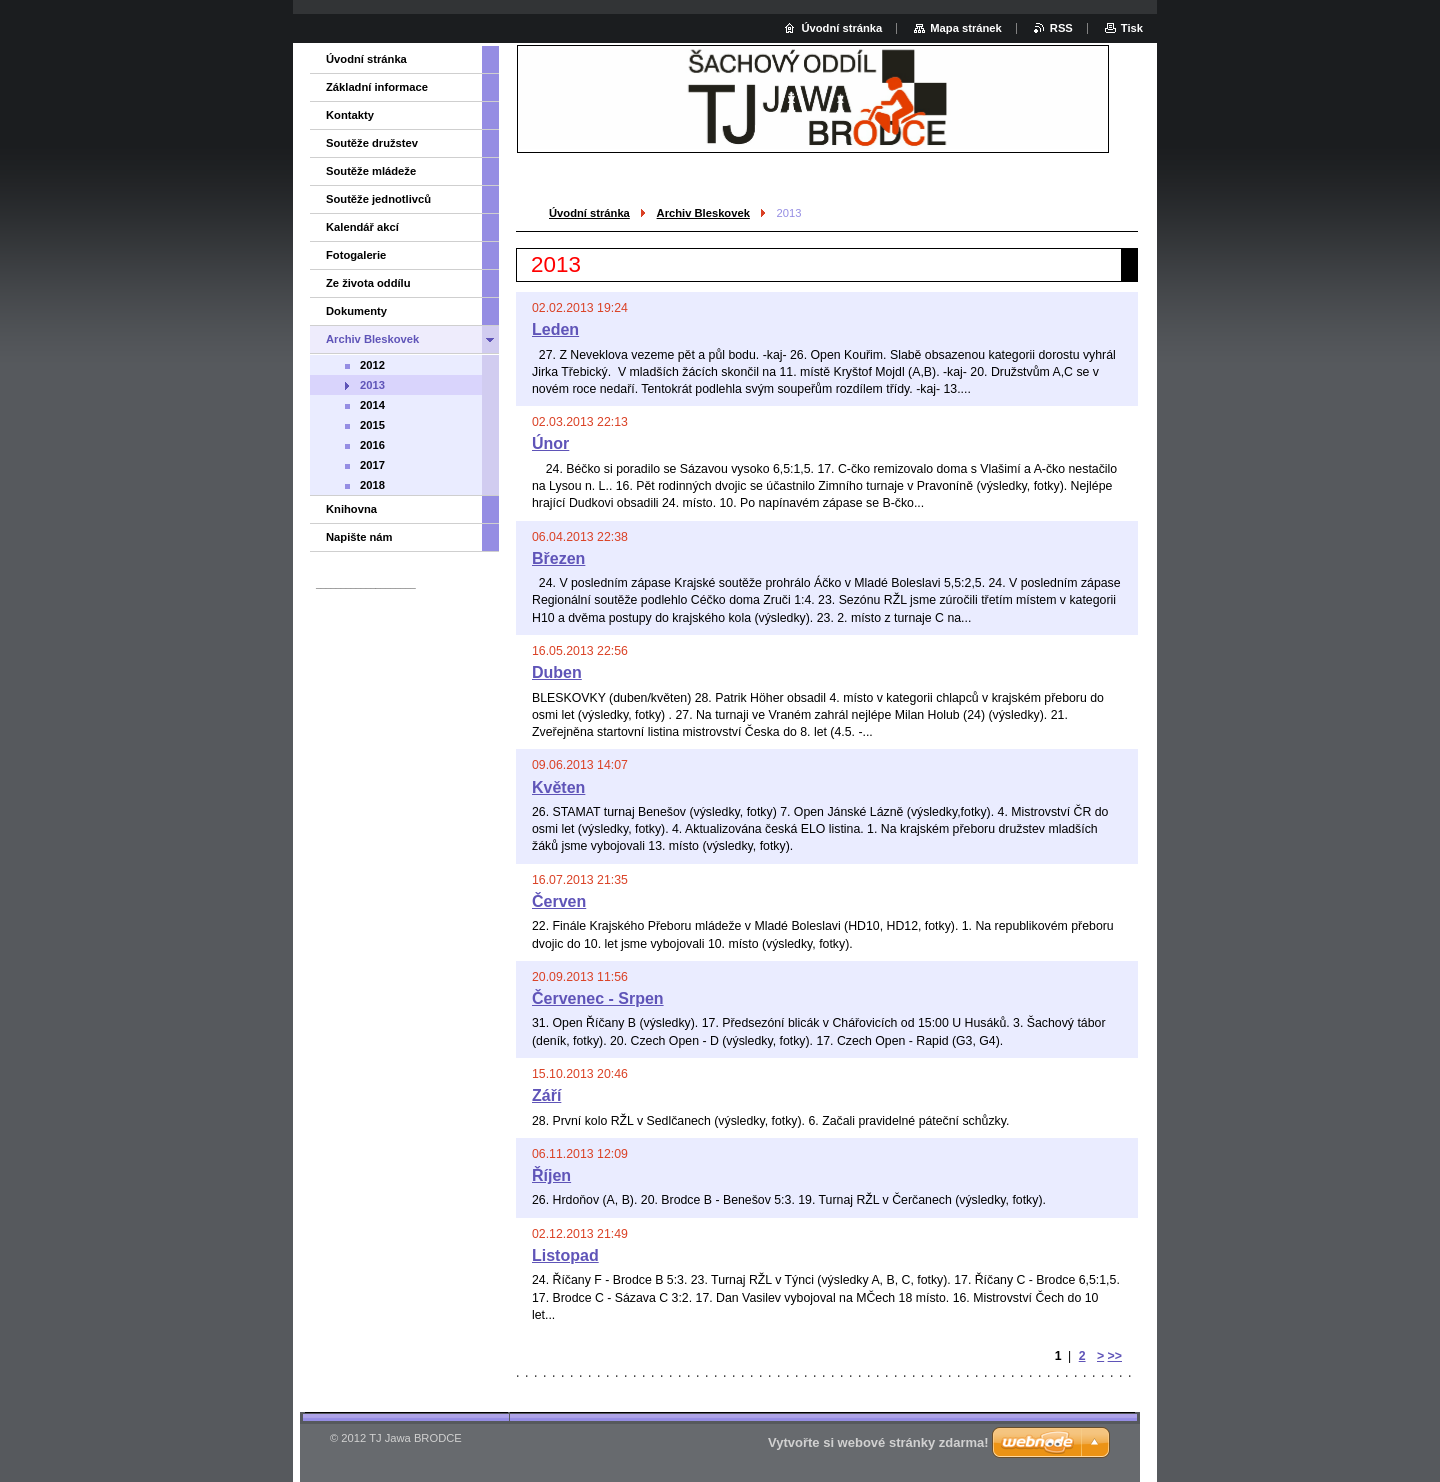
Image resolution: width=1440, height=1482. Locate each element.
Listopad (565, 1255)
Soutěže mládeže (371, 171)
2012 (372, 365)
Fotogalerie (356, 255)
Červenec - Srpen (598, 998)
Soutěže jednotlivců (378, 199)
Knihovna (351, 509)
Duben (557, 672)
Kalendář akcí (362, 227)
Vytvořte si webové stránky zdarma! (878, 1442)
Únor (550, 443)
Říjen (551, 1175)
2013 (372, 385)
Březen (558, 558)
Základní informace (377, 87)
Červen (559, 901)
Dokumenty (356, 311)
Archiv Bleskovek (703, 213)
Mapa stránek (966, 28)
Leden (555, 329)
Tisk (1132, 28)
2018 (372, 485)
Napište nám (359, 537)
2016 (372, 445)
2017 (372, 465)
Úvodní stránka (589, 213)
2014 (372, 405)
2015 (372, 425)
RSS (1061, 28)
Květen (558, 787)
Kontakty (350, 115)
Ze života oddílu (368, 283)
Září (546, 1095)
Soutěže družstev (372, 143)
